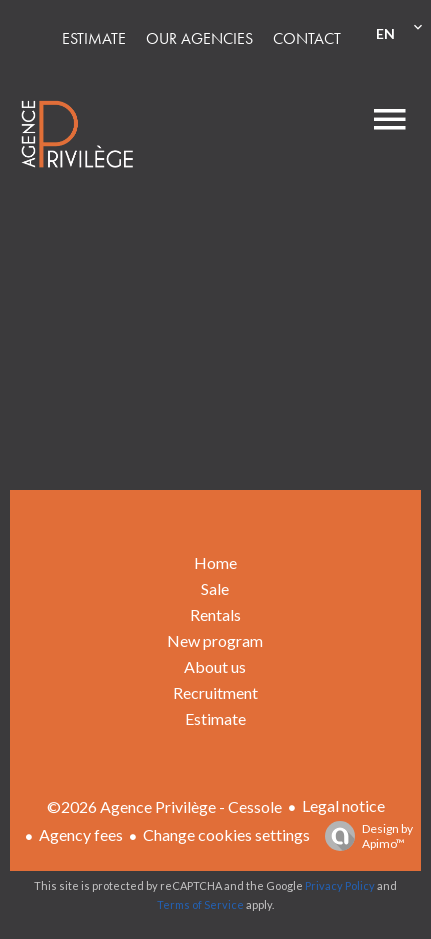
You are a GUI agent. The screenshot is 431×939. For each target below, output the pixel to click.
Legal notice (343, 805)
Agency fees (81, 834)
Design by (364, 836)
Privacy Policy (340, 885)
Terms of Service (200, 904)
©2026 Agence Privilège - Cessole (164, 806)
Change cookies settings (226, 834)
